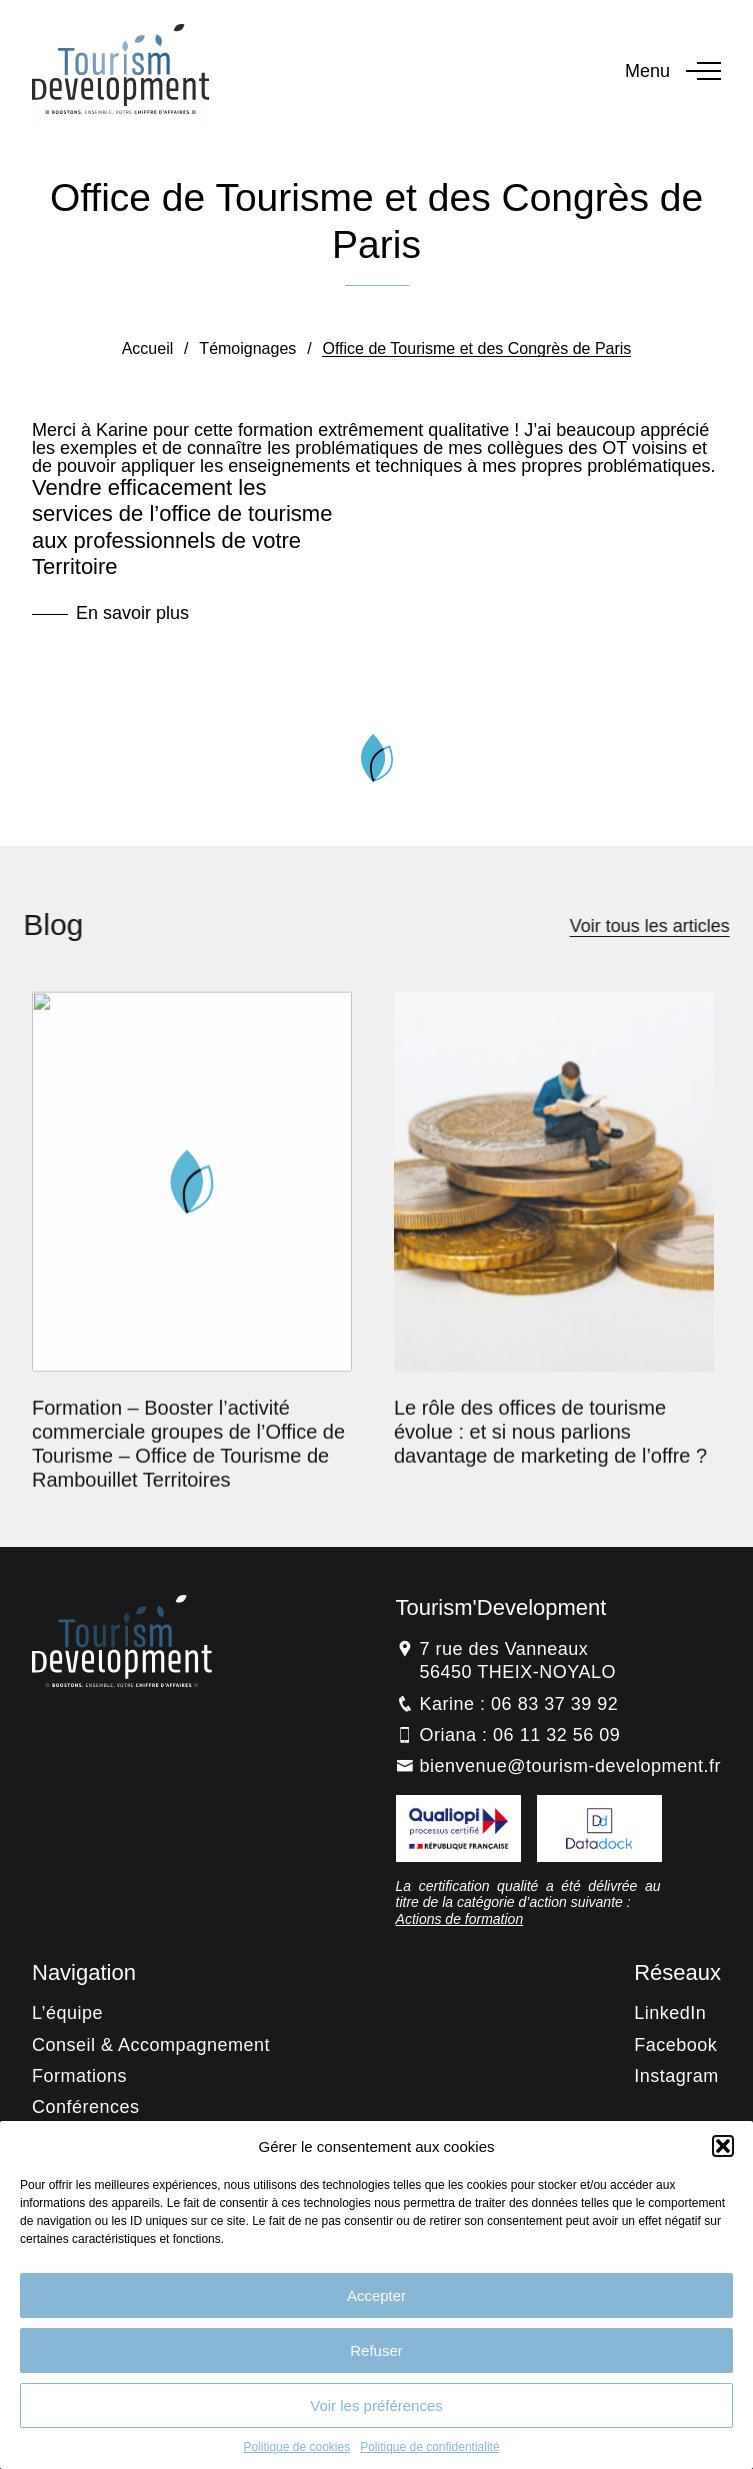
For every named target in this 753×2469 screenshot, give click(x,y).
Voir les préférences (376, 2405)
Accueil (148, 348)
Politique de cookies (296, 2447)
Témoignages (247, 348)
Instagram (676, 2076)
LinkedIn (670, 2013)
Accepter (376, 2295)
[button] (723, 2146)
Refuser (376, 2350)
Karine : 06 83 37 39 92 (519, 1704)
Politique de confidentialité (429, 2447)
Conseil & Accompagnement (151, 2045)
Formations (79, 2076)
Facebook (675, 2045)
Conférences (86, 2107)
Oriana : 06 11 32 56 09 (520, 1735)
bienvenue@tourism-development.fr (570, 1766)
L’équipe (67, 2013)
